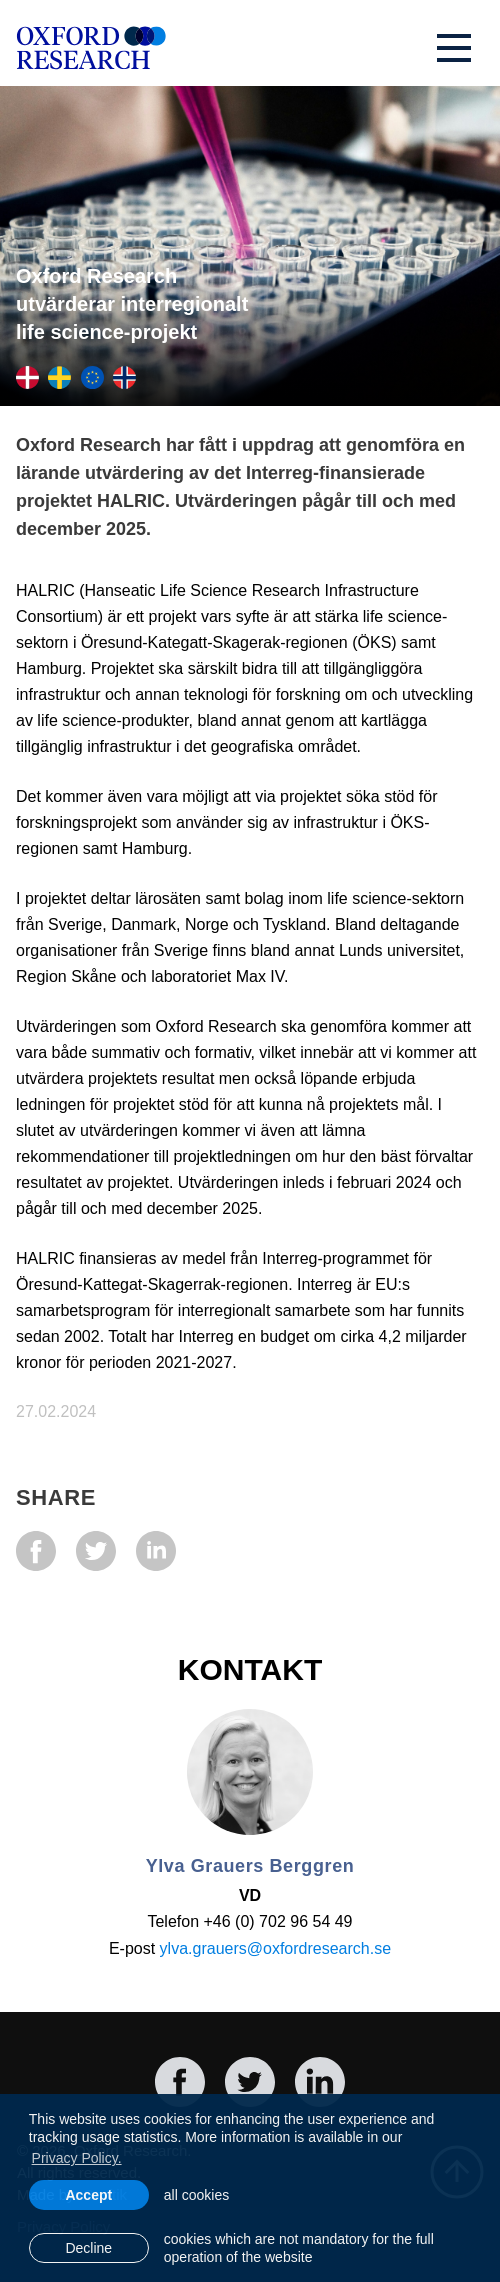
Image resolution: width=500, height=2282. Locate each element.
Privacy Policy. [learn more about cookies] (77, 2158)
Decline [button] (88, 2248)
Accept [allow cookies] (88, 2195)
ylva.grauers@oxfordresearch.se (275, 1948)
